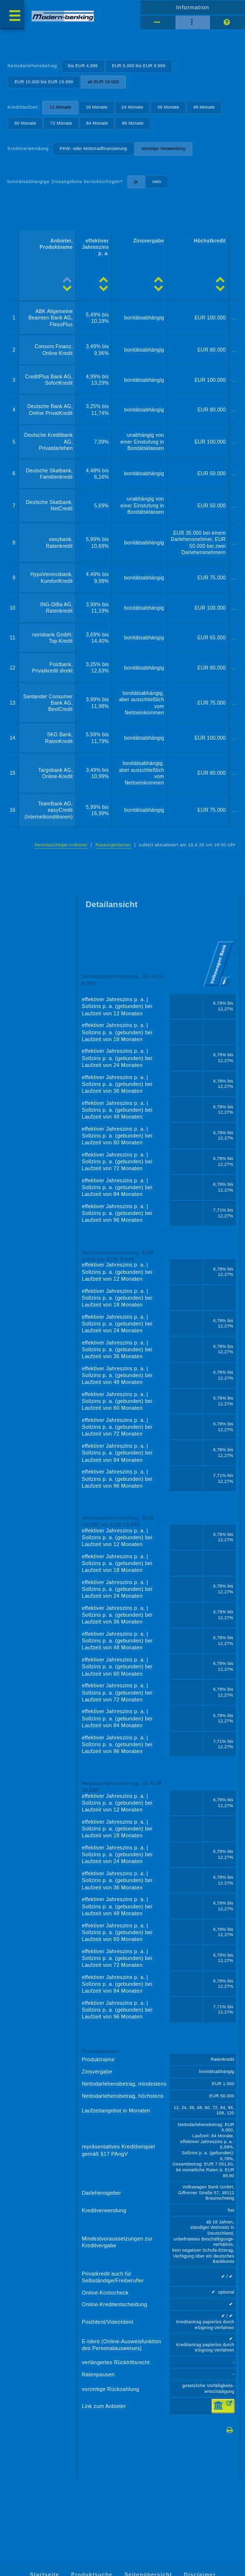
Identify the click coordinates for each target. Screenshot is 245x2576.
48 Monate (204, 107)
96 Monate (133, 123)
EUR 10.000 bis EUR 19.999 (44, 81)
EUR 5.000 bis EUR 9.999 (138, 65)
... (234, 317)
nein (156, 181)
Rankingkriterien (113, 844)
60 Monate (25, 123)
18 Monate (96, 107)
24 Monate (132, 107)
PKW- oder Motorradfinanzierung (93, 148)
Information (192, 7)
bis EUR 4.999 (83, 65)
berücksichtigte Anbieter (61, 844)
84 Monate (97, 123)
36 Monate (168, 107)
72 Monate (61, 123)
